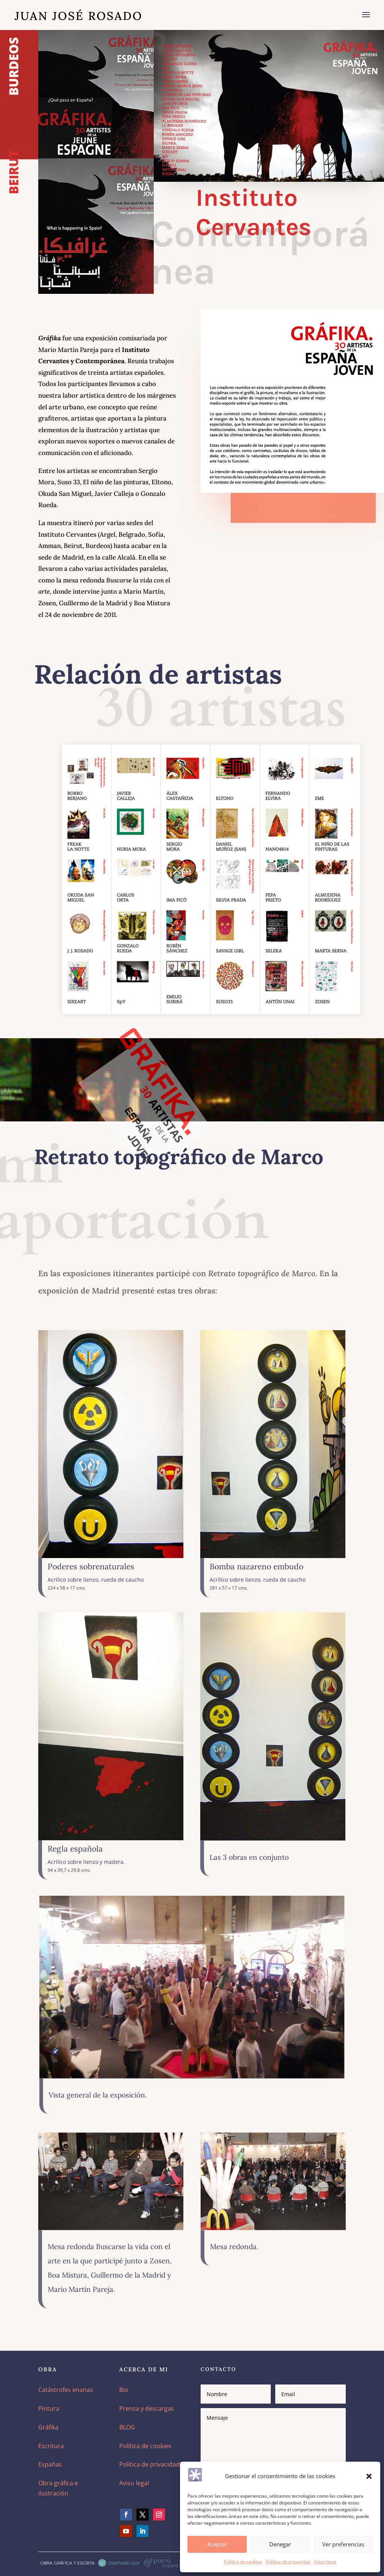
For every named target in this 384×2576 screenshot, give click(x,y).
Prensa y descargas (146, 2408)
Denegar (280, 2544)
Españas (50, 2464)
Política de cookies (243, 2561)
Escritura (51, 2446)
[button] (369, 2476)
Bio (123, 2390)
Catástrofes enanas (65, 2390)
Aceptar (217, 2544)
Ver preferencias (343, 2544)
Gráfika (48, 2427)
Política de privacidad (288, 2561)
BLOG (127, 2427)
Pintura (48, 2408)
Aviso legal (325, 2561)
